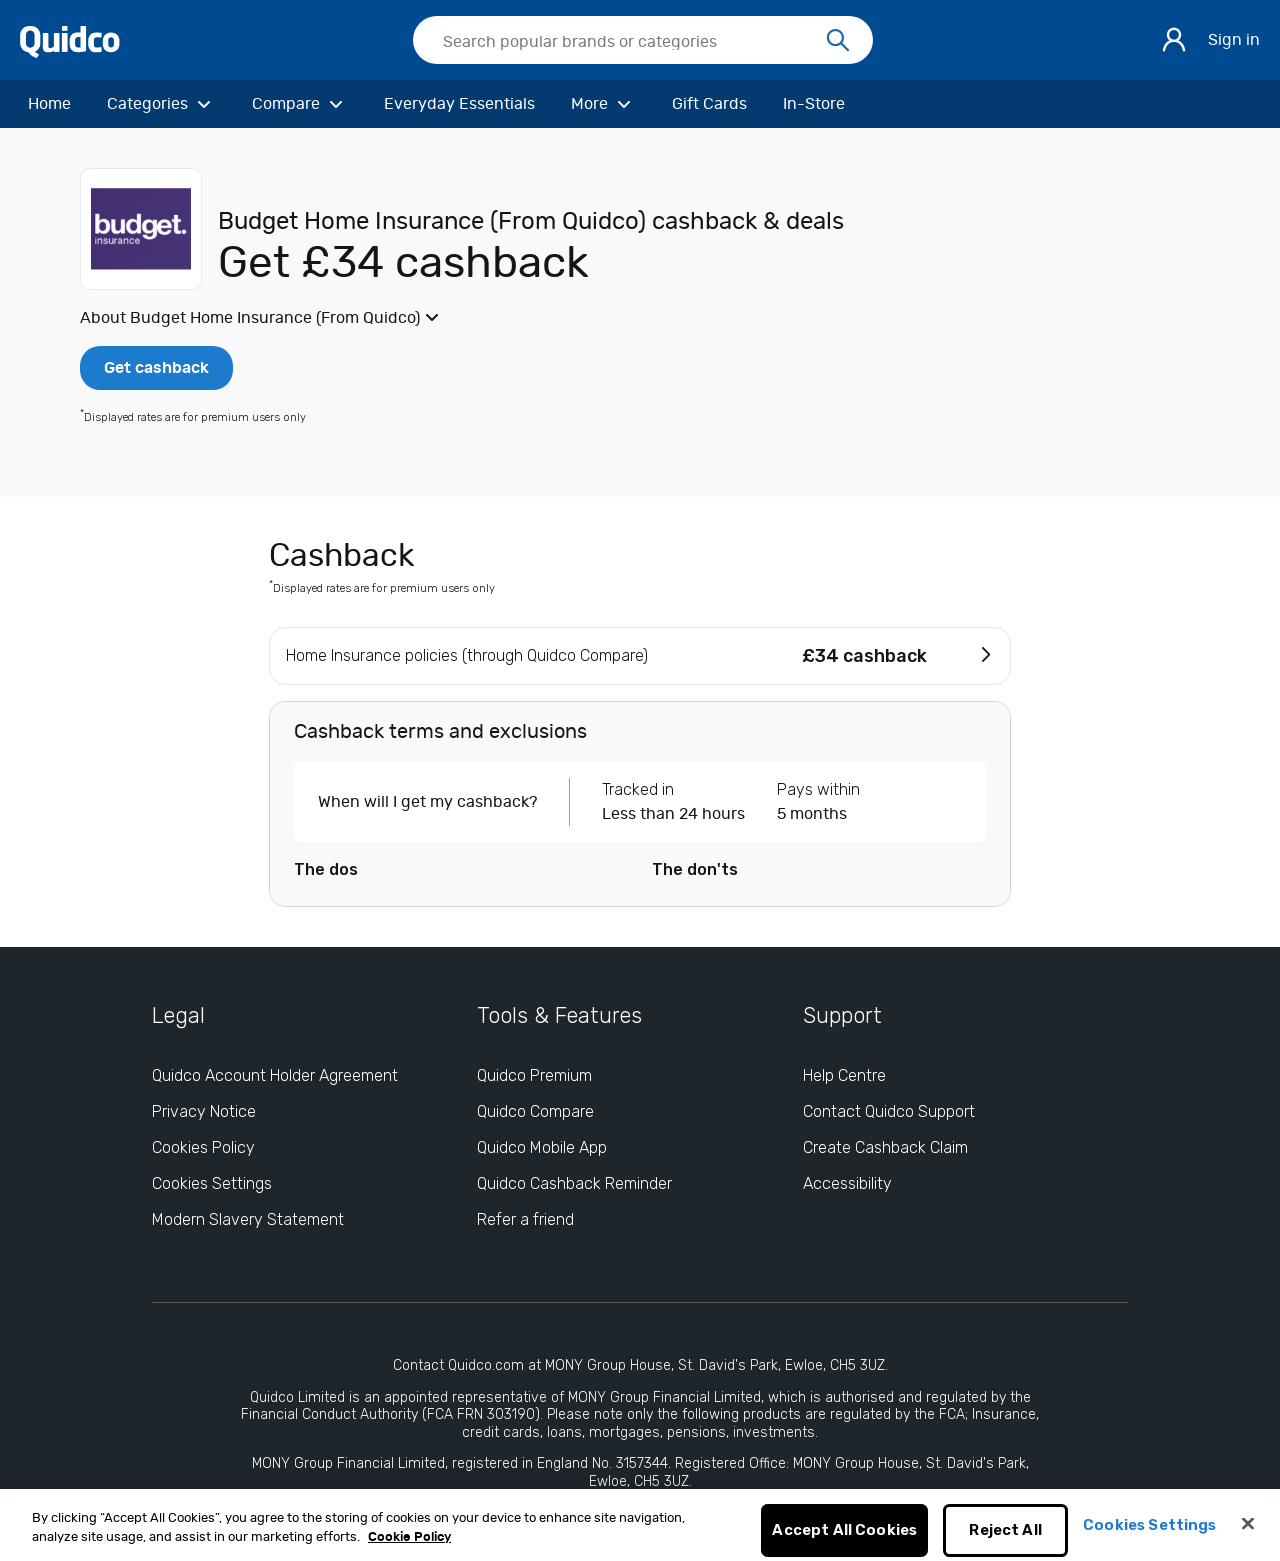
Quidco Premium (534, 1075)
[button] (640, 318)
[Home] (49, 104)
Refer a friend (525, 1219)
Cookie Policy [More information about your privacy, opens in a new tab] (409, 1548)
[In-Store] (814, 104)
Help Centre (844, 1075)
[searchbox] (643, 40)
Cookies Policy (203, 1147)
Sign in (1234, 40)
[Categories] (161, 104)
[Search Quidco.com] (631, 42)
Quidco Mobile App (542, 1147)
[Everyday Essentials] (459, 104)
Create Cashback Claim (885, 1147)
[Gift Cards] (709, 104)
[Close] (1248, 1535)
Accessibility (847, 1183)
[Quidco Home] (70, 40)
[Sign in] (1174, 40)
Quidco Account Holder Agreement (275, 1075)
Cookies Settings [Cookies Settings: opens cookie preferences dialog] (212, 1183)
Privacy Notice (204, 1111)
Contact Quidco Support (889, 1111)
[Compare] (300, 104)
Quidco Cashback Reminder (574, 1183)
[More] (603, 104)
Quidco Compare (535, 1111)
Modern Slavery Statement (248, 1219)
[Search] (838, 41)
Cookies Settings (1149, 1536)
